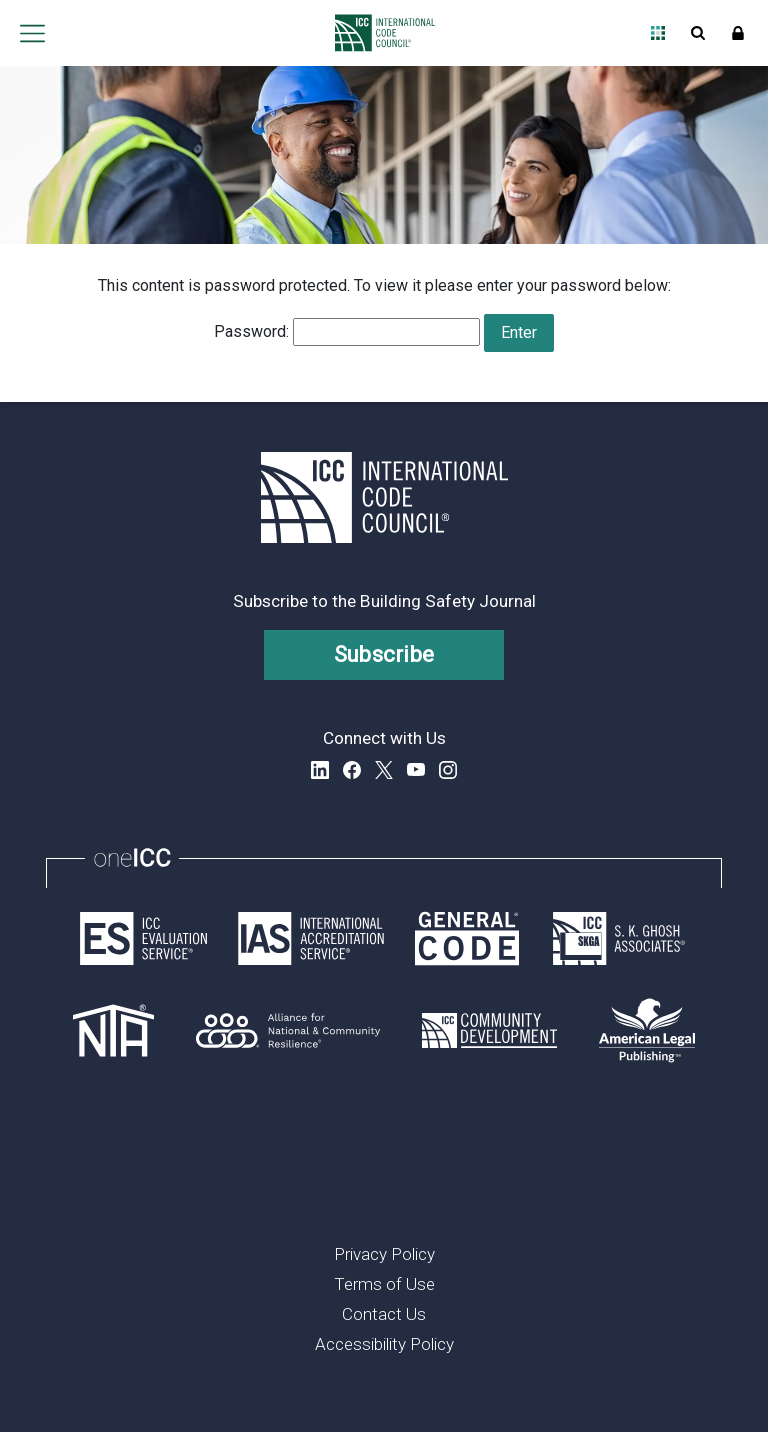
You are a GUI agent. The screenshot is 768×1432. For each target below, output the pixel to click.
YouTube (416, 770)
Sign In (738, 33)
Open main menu (32, 33)
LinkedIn (320, 770)
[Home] (379, 33)
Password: (347, 332)
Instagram (448, 770)
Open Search (698, 33)
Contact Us (384, 1314)
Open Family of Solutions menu (658, 33)
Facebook (352, 770)
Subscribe (384, 654)
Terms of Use (384, 1284)
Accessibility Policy (384, 1344)
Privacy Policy (384, 1254)
